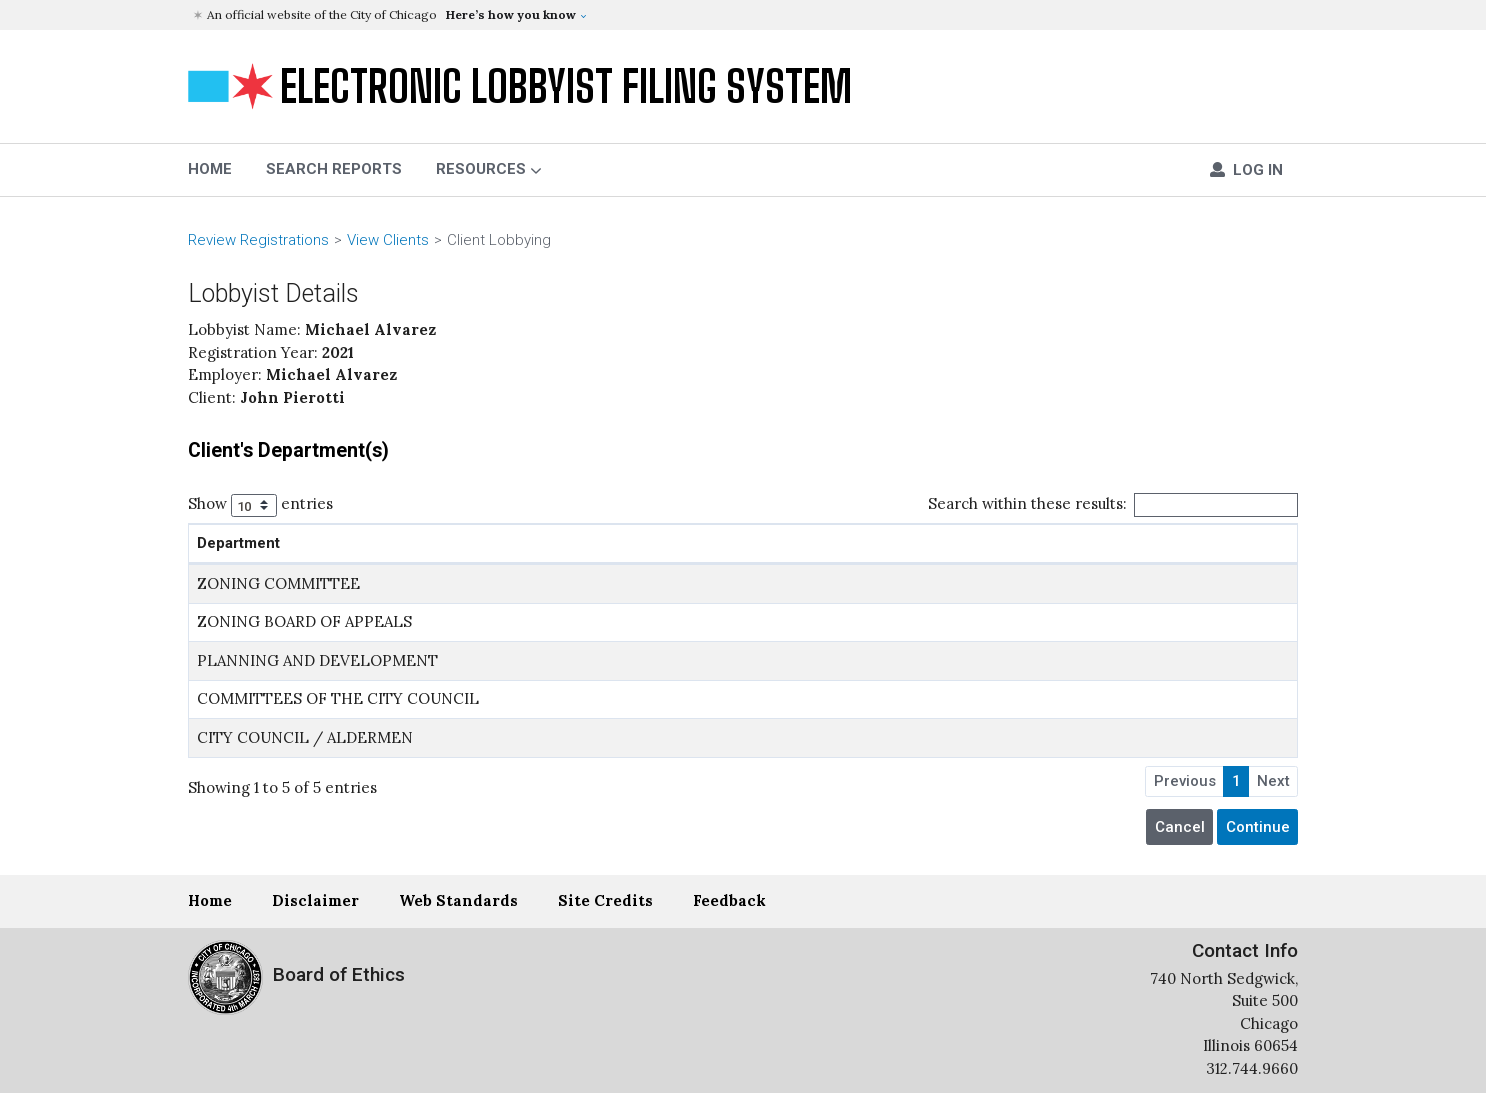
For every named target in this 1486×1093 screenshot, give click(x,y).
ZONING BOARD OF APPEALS (304, 621)
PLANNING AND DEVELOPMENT (317, 660)
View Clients (388, 240)
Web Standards (458, 900)
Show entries (260, 505)
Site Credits (605, 900)
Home (210, 900)
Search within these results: (1113, 504)
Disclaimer (315, 900)
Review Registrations (258, 240)
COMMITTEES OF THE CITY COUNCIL (338, 698)
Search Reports (334, 169)
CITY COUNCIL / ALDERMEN (305, 737)
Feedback (729, 900)
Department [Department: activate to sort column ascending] (238, 543)
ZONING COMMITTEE (278, 583)
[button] (745, 15)
